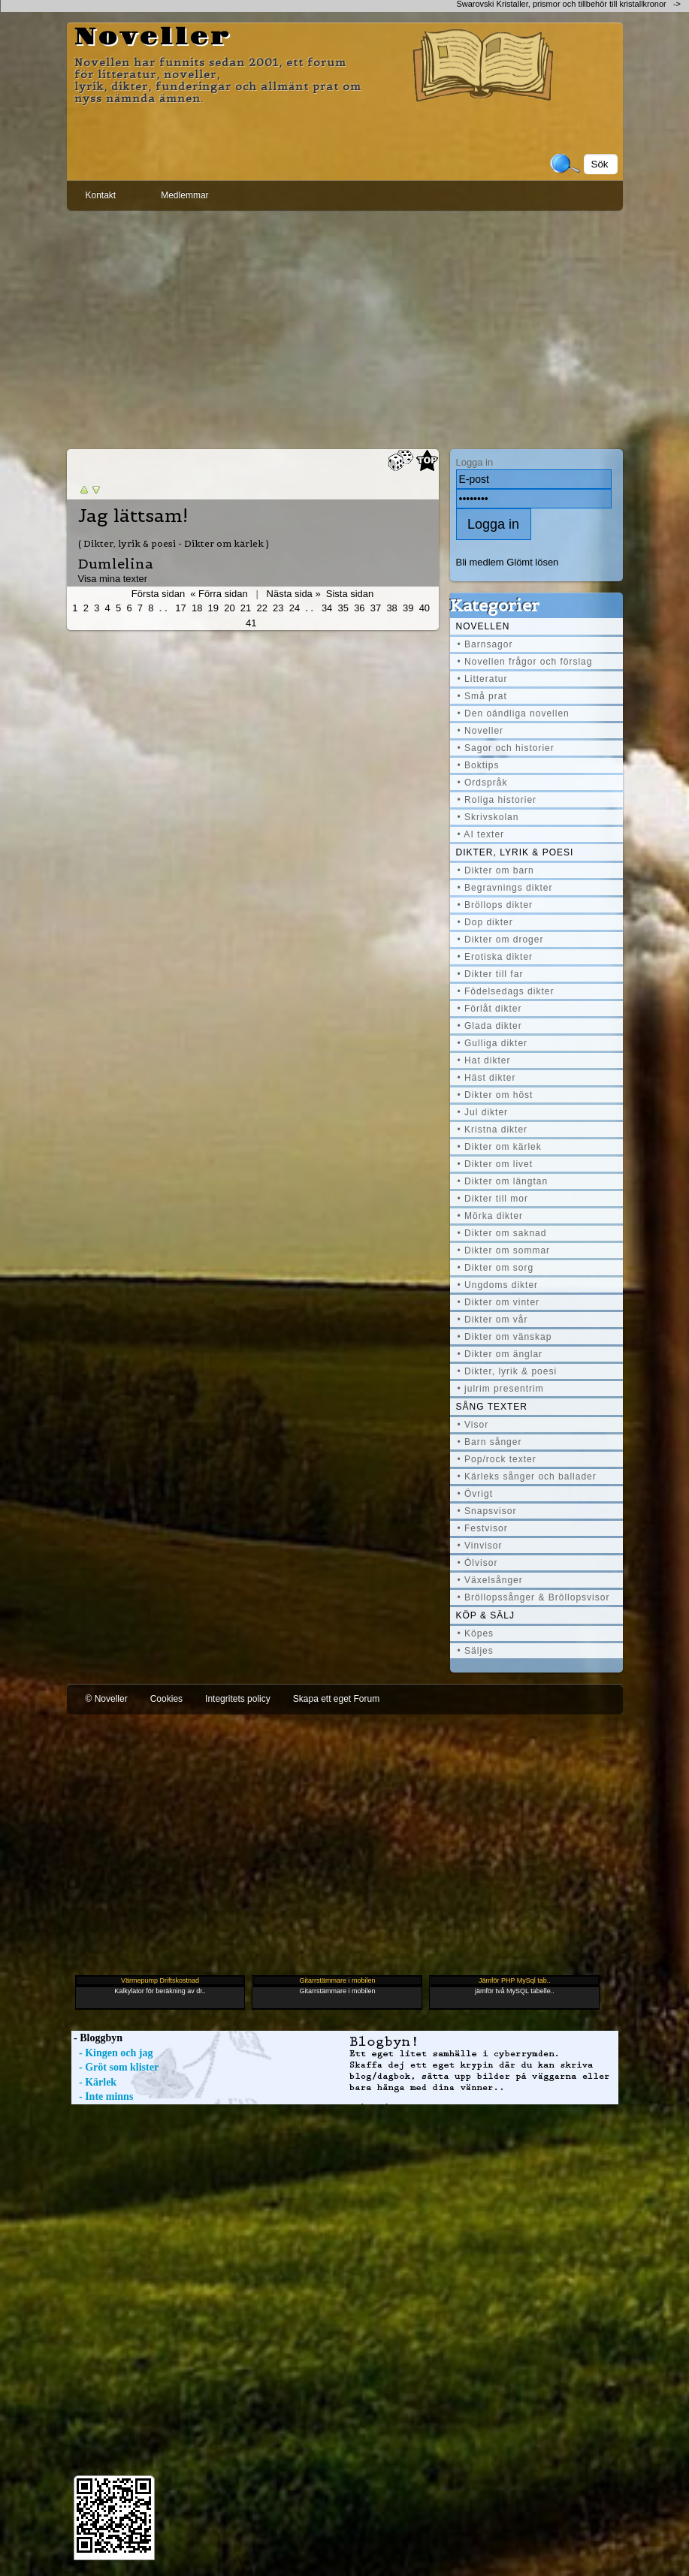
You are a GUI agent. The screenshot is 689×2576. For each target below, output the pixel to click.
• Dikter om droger (501, 939)
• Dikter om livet (495, 1164)
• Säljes (476, 1650)
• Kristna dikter (493, 1129)
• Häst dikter (487, 1077)
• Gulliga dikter (493, 1043)
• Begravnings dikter (505, 887)
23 (278, 608)
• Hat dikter (484, 1060)
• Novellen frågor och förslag (525, 661)
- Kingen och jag (112, 2053)
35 (343, 608)
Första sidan (158, 593)
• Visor (473, 1424)
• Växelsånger (490, 1580)
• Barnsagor (485, 644)
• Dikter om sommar (504, 1250)
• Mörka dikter (491, 1216)
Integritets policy (237, 1699)
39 (408, 608)
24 (294, 608)
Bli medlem (480, 562)
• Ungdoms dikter (498, 1285)
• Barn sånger (490, 1442)
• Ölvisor (478, 1563)
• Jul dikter (483, 1112)
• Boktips (479, 765)
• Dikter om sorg (496, 1267)
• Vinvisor (480, 1545)
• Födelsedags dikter (506, 991)
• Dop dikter (485, 922)
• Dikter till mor (493, 1198)
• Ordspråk (483, 782)
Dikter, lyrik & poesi (515, 852)
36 (359, 608)
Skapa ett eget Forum (336, 1699)
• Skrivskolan (488, 817)
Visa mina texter (113, 578)
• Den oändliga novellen (514, 713)
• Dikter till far (491, 974)
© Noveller (107, 1699)
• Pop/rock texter (497, 1459)
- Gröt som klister (115, 2067)
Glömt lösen (532, 562)
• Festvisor (483, 1528)
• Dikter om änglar (500, 1354)
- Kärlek (94, 2082)
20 (229, 608)
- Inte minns (102, 2096)
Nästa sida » (294, 593)
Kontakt (101, 195)
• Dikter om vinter (499, 1302)
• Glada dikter (490, 1026)
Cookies (166, 1699)
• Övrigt (476, 1494)
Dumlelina (115, 563)
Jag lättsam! (133, 515)
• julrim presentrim (501, 1388)
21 (245, 608)
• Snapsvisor (487, 1511)
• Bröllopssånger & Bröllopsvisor (534, 1597)
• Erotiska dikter (495, 957)
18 (197, 608)
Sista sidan (349, 593)
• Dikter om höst (495, 1095)
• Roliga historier (497, 800)
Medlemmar (184, 195)
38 (391, 608)
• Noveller (481, 730)
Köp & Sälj (485, 1615)
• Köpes (476, 1633)
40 (424, 608)
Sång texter (491, 1406)
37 (375, 608)
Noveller (152, 37)
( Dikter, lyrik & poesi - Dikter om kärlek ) (173, 543)
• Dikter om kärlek (500, 1147)
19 (213, 608)
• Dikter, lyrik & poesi (508, 1371)
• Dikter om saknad (502, 1233)
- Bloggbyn (96, 2038)
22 (261, 608)
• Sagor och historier (506, 748)
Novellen (483, 626)
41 (251, 623)
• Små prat (482, 696)
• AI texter (481, 834)
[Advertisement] (345, 327)
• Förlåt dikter (490, 1008)
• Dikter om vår (493, 1319)
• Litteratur (483, 679)
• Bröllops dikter (495, 905)
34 (327, 608)
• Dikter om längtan (503, 1181)
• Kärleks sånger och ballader (527, 1476)
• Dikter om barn (496, 870)
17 (180, 608)
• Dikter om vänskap (505, 1337)
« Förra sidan (218, 593)
